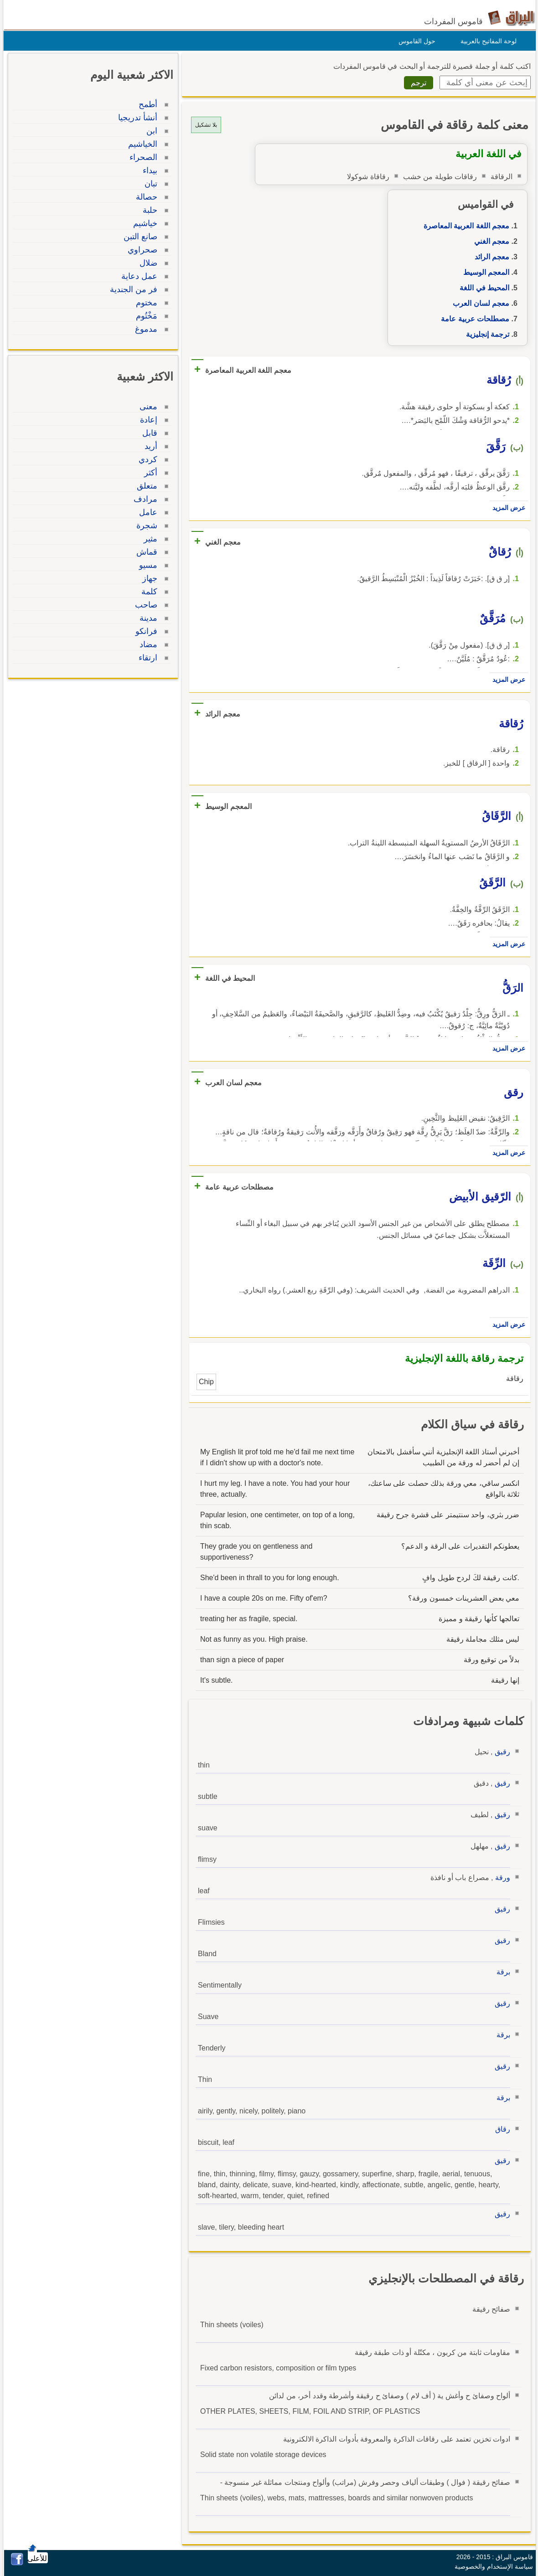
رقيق (500, 1752)
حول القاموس (414, 41)
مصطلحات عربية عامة (473, 319)
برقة (501, 1972)
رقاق (500, 2129)
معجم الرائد (489, 257)
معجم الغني (489, 241)
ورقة (500, 1877)
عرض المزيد (506, 507)
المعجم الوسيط (484, 272)
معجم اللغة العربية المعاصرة (464, 226)
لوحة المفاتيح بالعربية (486, 41)
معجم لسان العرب (478, 303)
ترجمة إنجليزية (485, 334)
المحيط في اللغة (482, 288)
